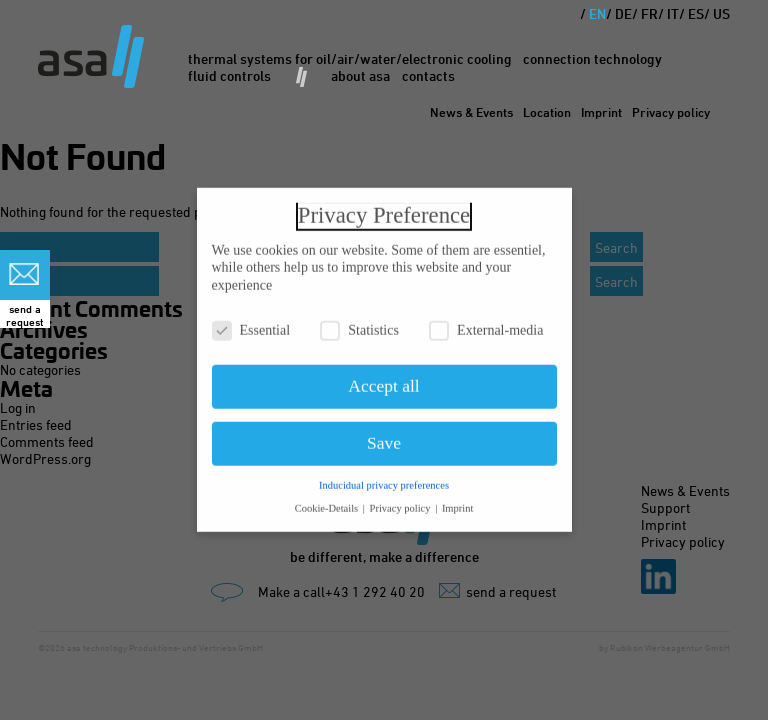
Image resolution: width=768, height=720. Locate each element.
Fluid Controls (229, 75)
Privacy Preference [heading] (384, 209)
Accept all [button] (383, 381)
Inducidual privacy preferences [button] (384, 479)
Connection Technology (592, 58)
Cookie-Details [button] (328, 502)
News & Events (471, 112)
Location (547, 112)
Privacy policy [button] (402, 502)
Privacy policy (671, 112)
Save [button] (384, 437)
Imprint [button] (458, 502)
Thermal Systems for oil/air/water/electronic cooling (350, 58)
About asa (360, 75)
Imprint (601, 112)
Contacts (428, 75)
